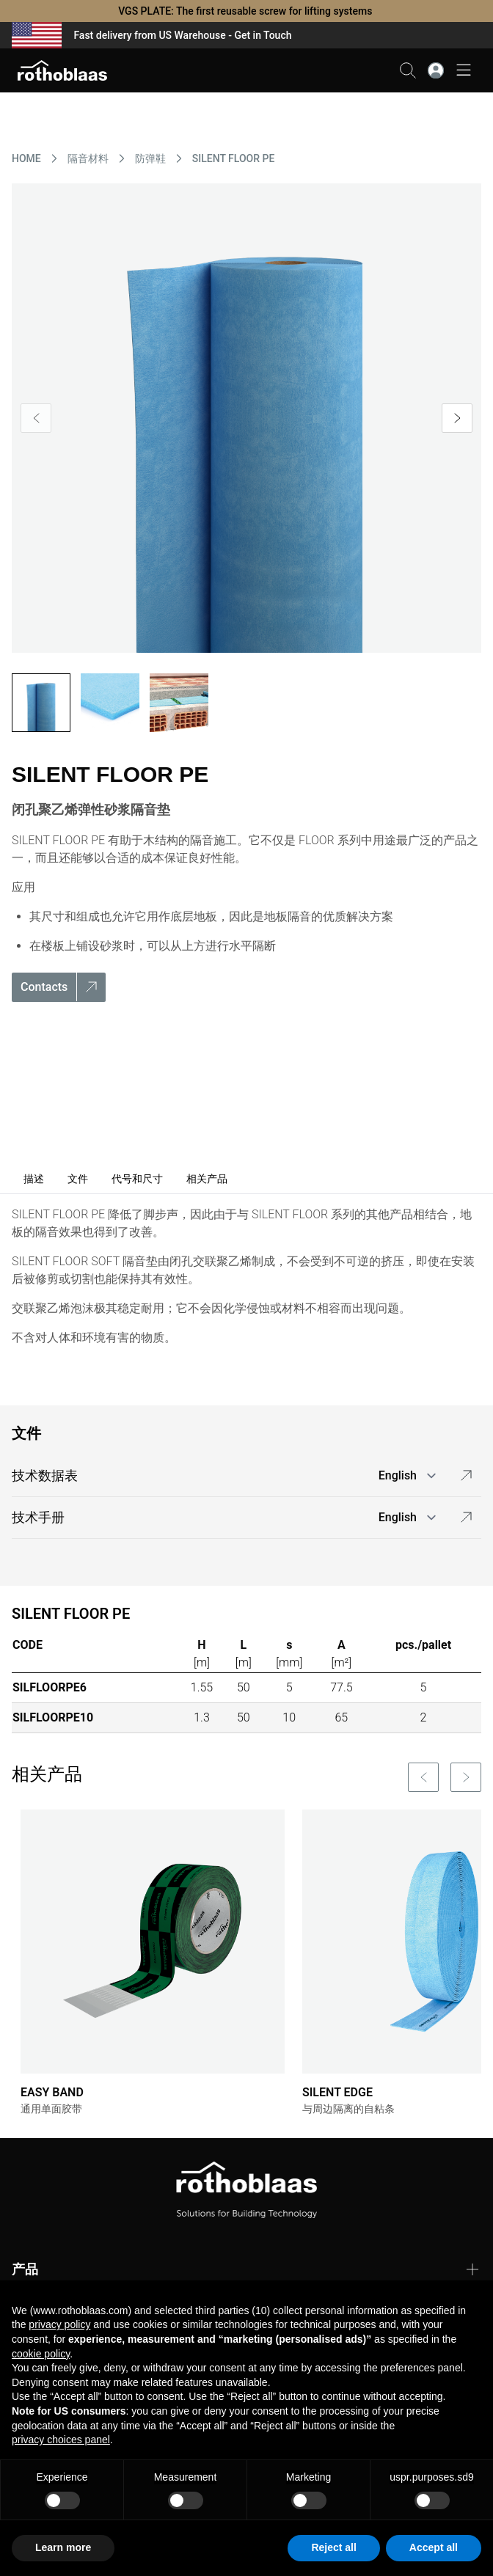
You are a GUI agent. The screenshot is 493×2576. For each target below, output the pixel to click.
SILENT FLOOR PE (233, 158)
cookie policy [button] (41, 2354)
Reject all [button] (333, 2547)
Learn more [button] (63, 2547)
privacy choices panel (61, 2439)
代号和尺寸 (137, 1179)
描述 (33, 1179)
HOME (26, 158)
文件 (77, 1179)
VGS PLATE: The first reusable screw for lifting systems (246, 11)
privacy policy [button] (59, 2324)
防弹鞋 (150, 158)
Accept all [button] (433, 2547)
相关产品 (206, 1179)
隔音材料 (88, 158)
